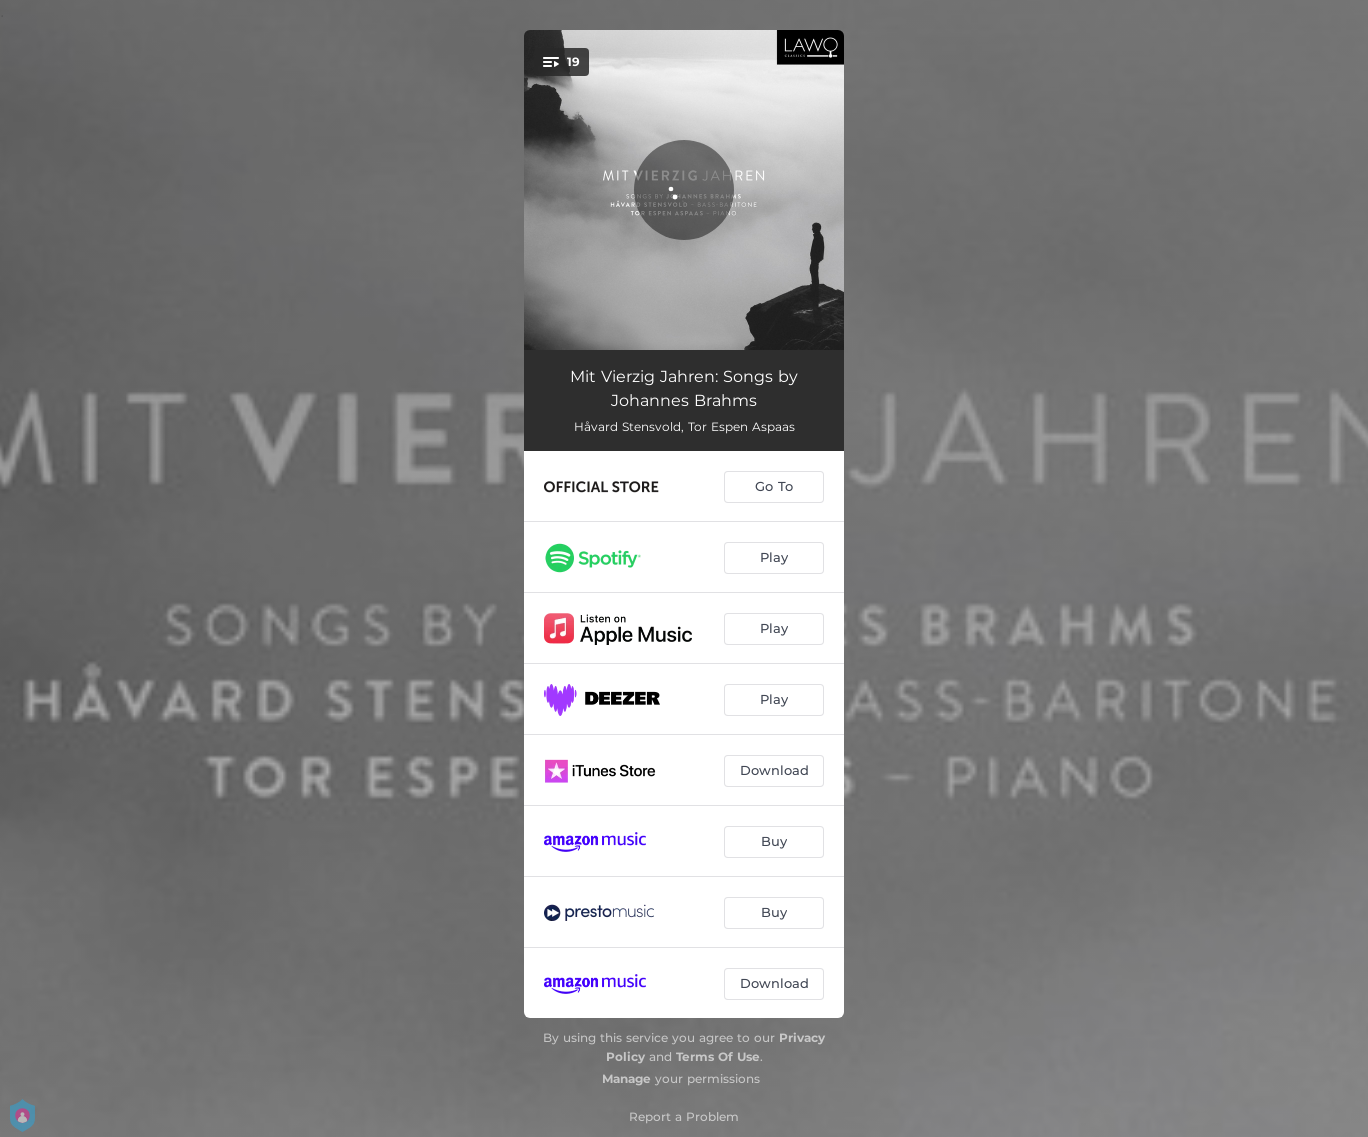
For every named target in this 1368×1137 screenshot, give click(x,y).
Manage (626, 1078)
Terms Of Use (718, 1056)
